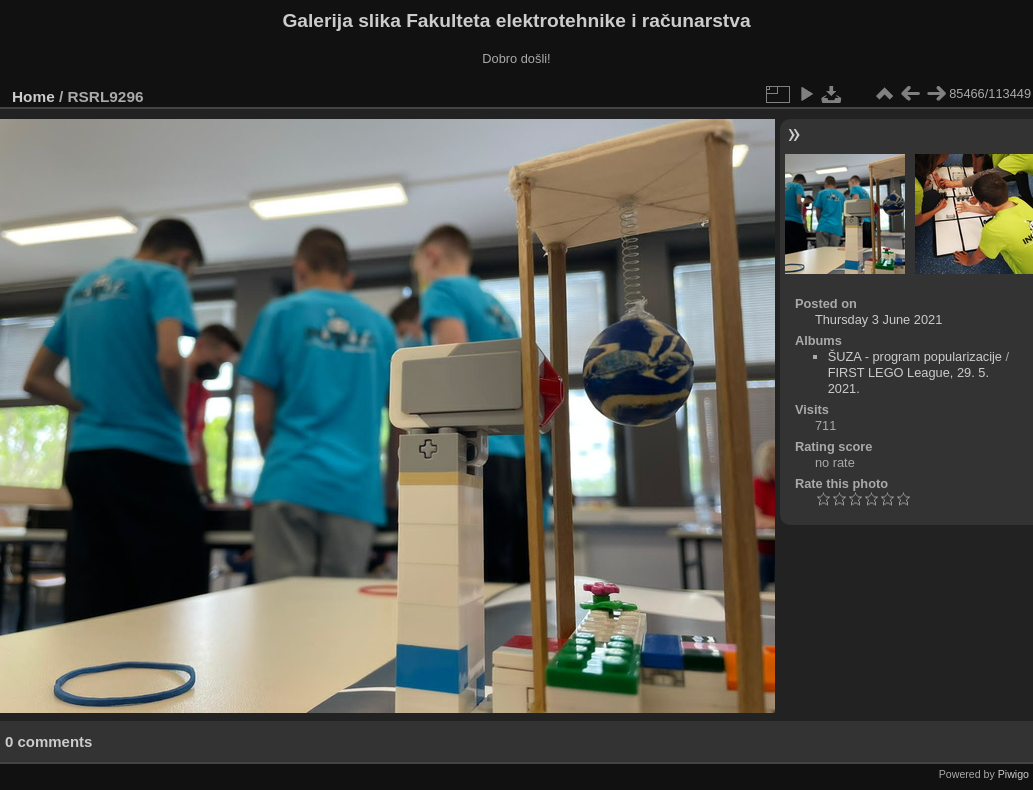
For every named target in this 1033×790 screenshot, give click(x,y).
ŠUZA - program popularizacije (915, 356)
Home (33, 96)
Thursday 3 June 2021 (878, 319)
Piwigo (1013, 774)
